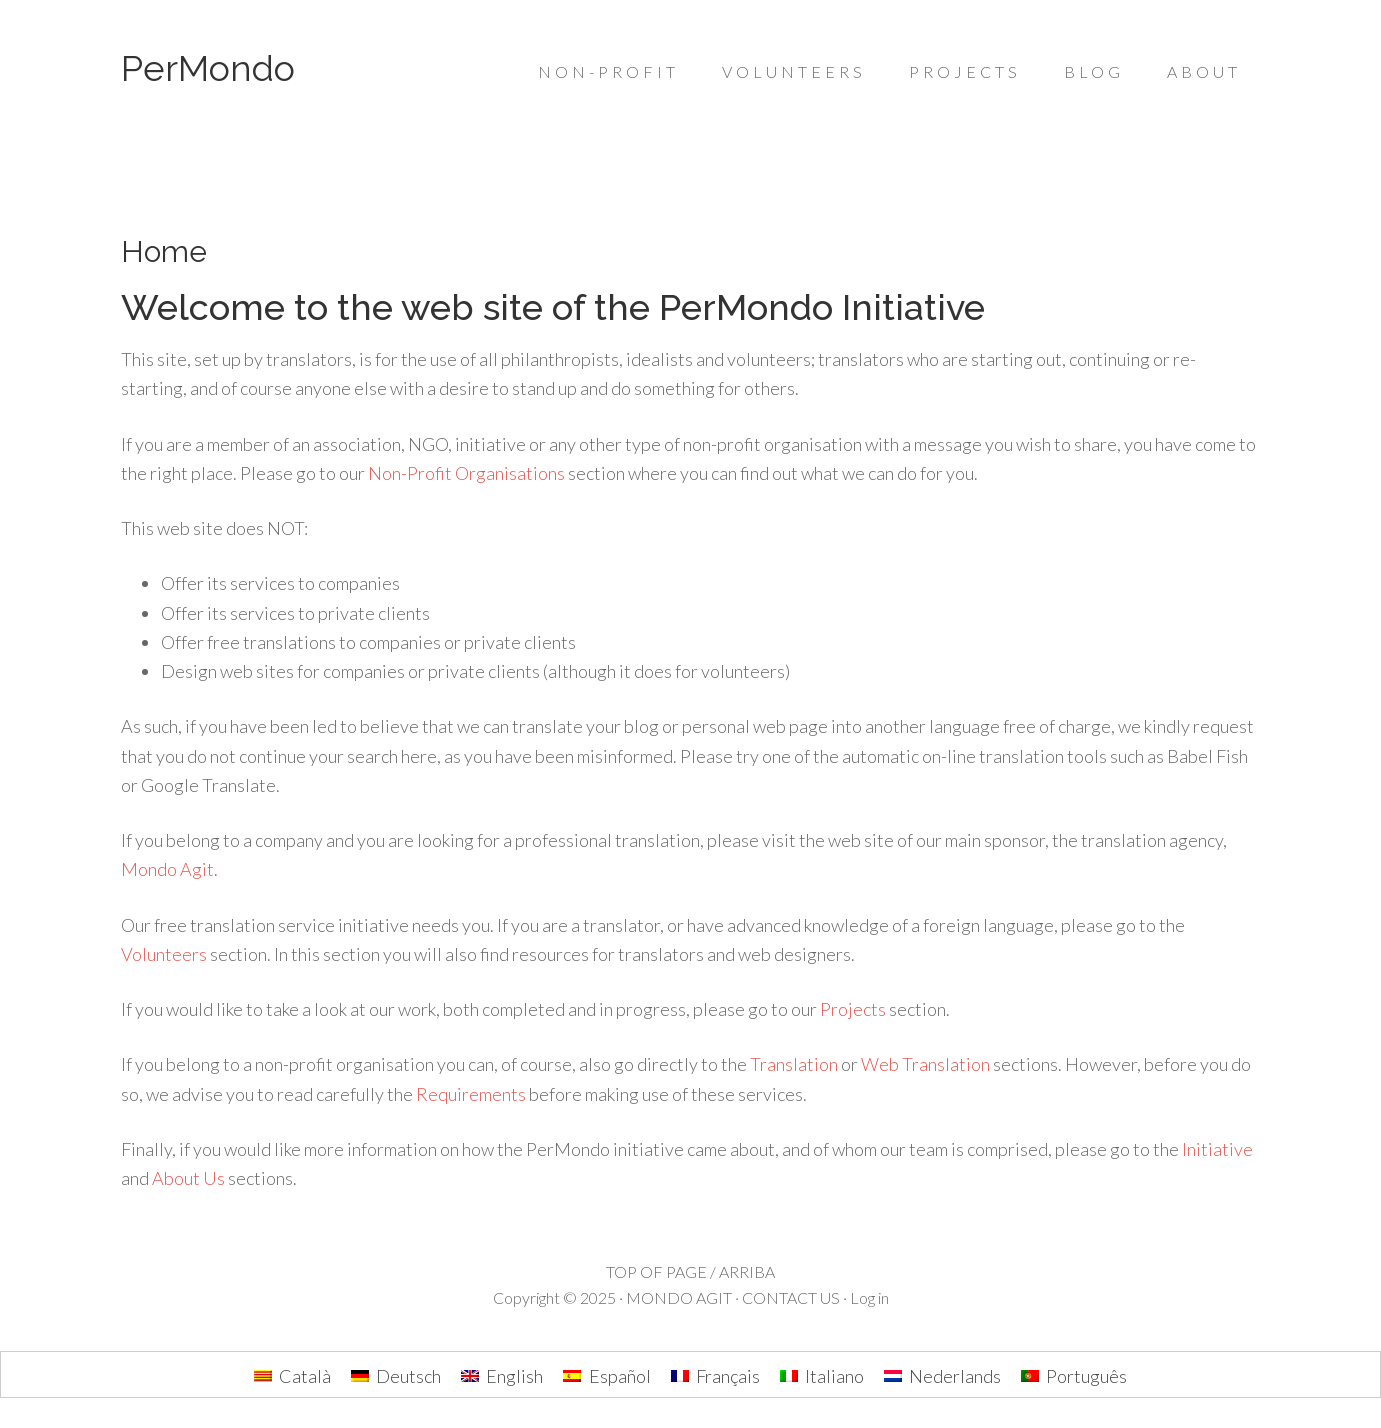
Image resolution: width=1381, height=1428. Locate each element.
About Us (188, 1178)
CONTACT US (791, 1297)
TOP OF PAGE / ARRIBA (690, 1271)
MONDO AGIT (679, 1297)
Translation (794, 1064)
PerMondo (208, 68)
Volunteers (164, 954)
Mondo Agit (167, 869)
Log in (869, 1297)
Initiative (1217, 1149)
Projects (853, 1009)
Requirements (471, 1094)
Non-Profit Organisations (466, 473)
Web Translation (925, 1064)
